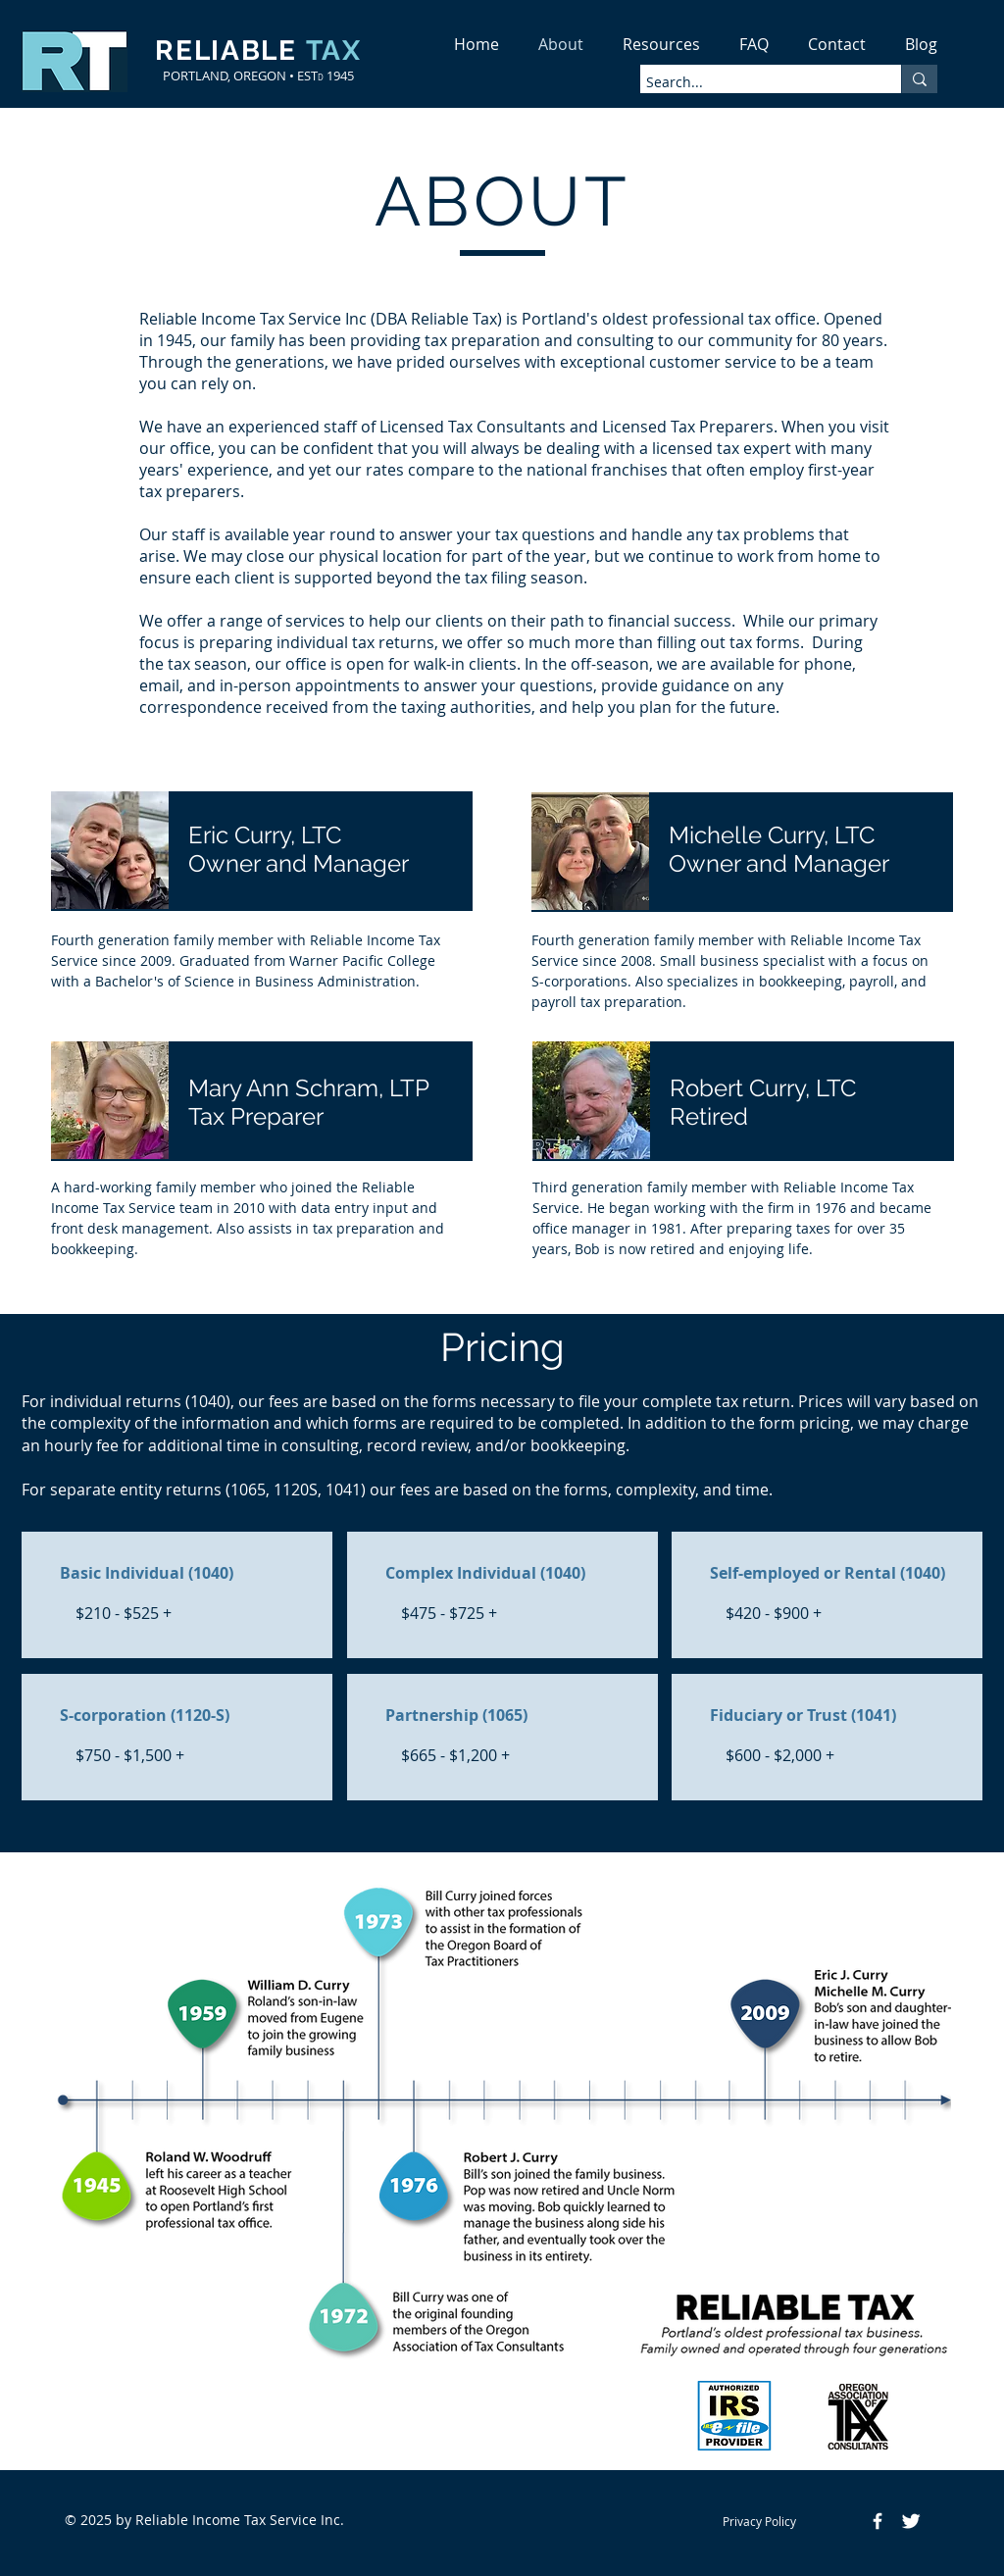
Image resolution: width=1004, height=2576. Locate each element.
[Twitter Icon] (911, 2521)
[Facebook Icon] (877, 2521)
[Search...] (753, 82)
